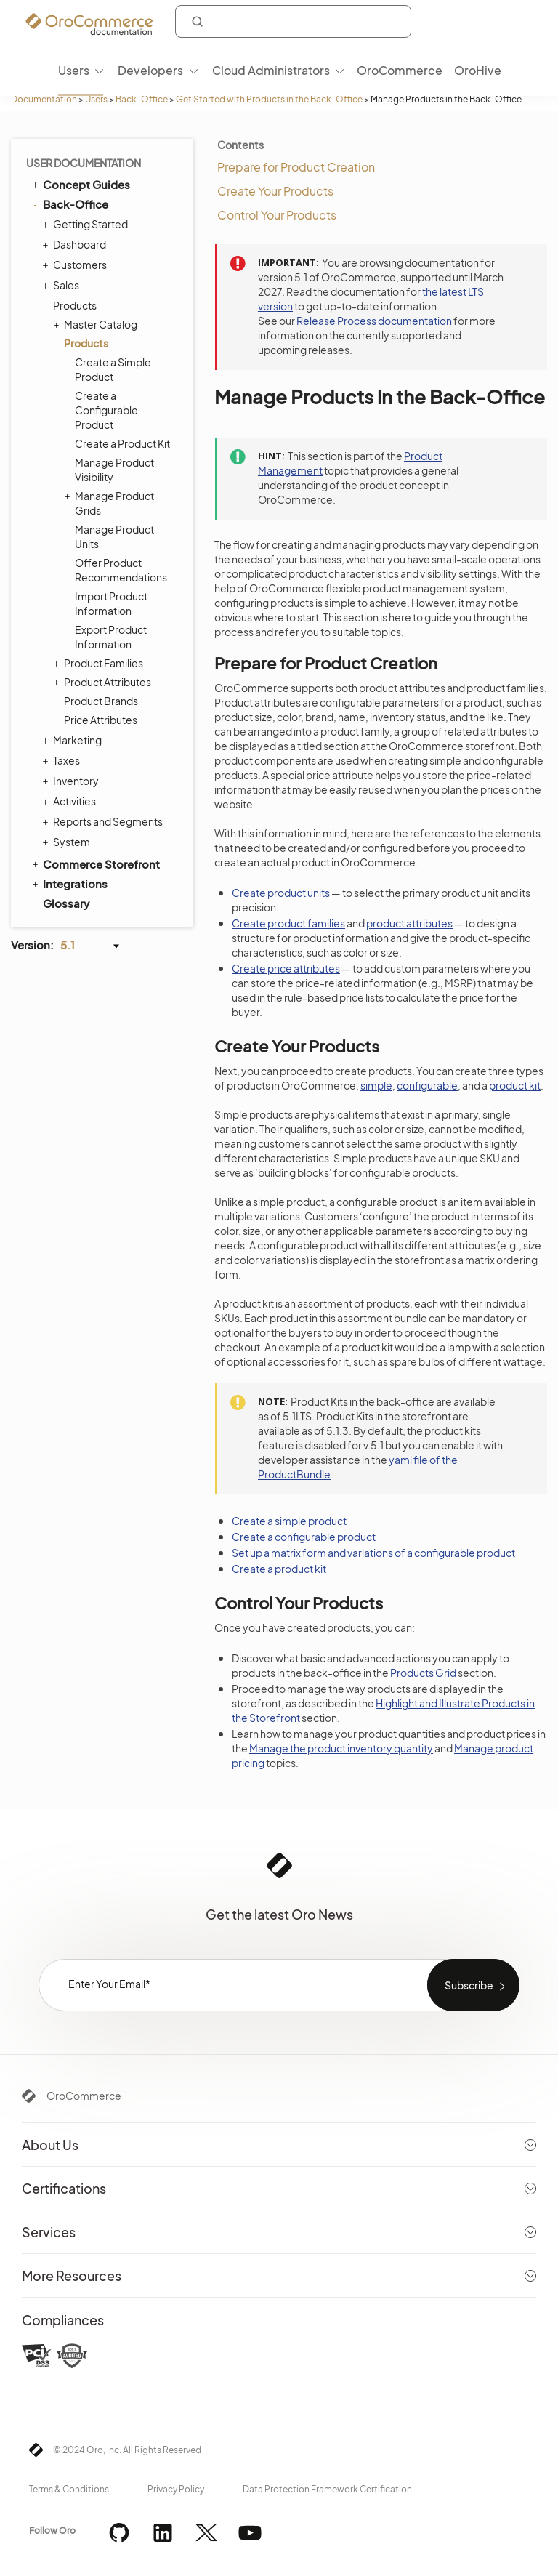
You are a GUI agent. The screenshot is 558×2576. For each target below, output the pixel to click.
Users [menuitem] (73, 70)
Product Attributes (104, 682)
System (68, 841)
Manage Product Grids (111, 502)
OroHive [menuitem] (477, 70)
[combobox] (293, 21)
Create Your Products (275, 190)
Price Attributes (100, 719)
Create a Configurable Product (106, 410)
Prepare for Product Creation (296, 166)
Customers (76, 264)
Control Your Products (276, 214)
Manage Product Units (114, 536)
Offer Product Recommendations (121, 570)
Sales (62, 285)
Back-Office (142, 99)
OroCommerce (83, 2095)
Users (96, 99)
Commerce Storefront (95, 863)
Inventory (72, 780)
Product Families (100, 663)
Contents (240, 144)
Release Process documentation (374, 320)
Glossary (66, 903)
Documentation (44, 99)
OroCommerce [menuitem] (399, 70)
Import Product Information (111, 603)
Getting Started (87, 224)
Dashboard (76, 244)
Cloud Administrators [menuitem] (271, 70)
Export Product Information (111, 637)
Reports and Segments (104, 821)
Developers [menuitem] (150, 70)
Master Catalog (97, 324)
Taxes (63, 760)
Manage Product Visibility (114, 469)
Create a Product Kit (122, 443)
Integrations (69, 883)
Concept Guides (80, 184)
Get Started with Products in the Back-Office (269, 99)
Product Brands (101, 700)
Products (71, 305)
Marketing (74, 740)
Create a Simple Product (113, 369)
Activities (71, 801)
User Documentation (83, 162)
